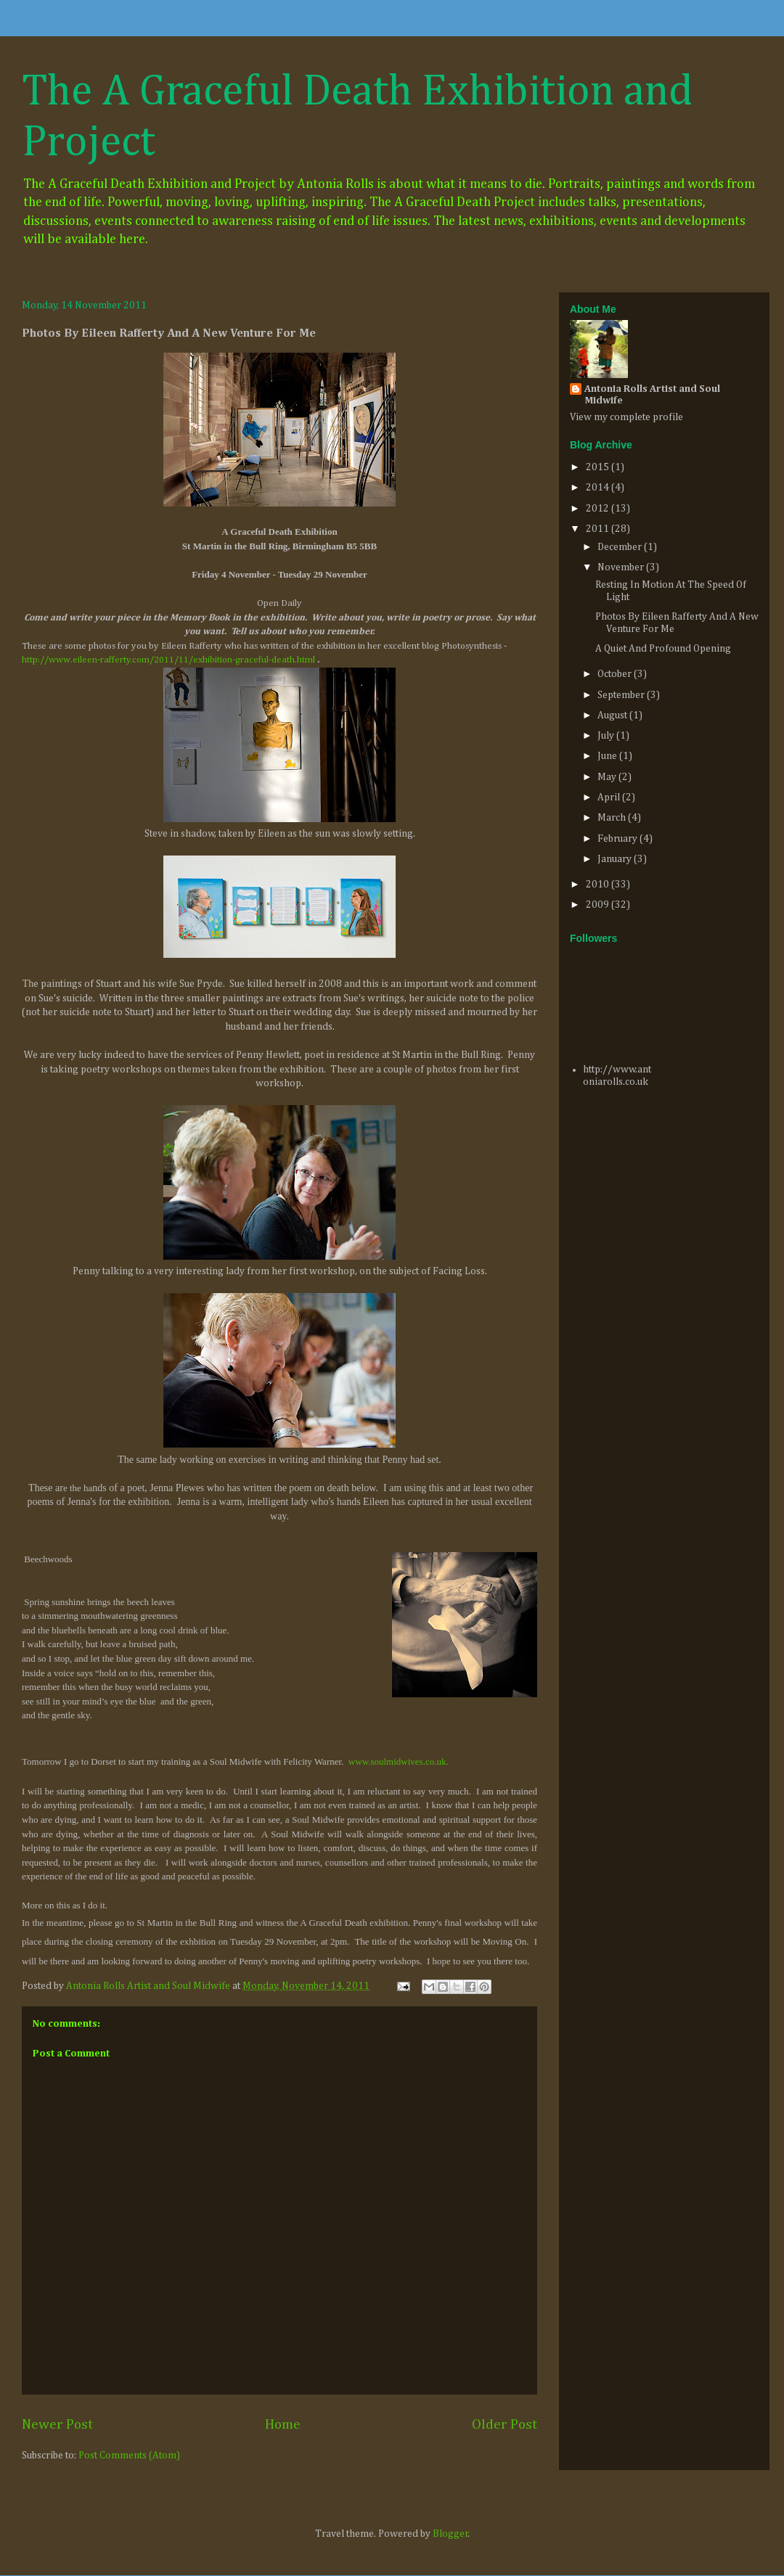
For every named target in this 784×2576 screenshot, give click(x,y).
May (607, 777)
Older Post (504, 2425)
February (618, 839)
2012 (598, 509)
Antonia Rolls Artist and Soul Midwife (652, 395)
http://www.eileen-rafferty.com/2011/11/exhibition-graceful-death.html (168, 660)
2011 (598, 529)
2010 (598, 884)
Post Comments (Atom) (129, 2455)
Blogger (450, 2534)
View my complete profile (626, 417)
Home (283, 2425)
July (606, 736)
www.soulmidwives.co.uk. (398, 1761)
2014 (598, 488)
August (613, 715)
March (612, 818)
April (609, 797)
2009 (598, 905)
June (608, 756)
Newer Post (57, 2425)
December (620, 547)
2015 (598, 467)
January (615, 859)
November (621, 567)
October (615, 674)
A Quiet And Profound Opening (663, 649)
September (622, 695)
